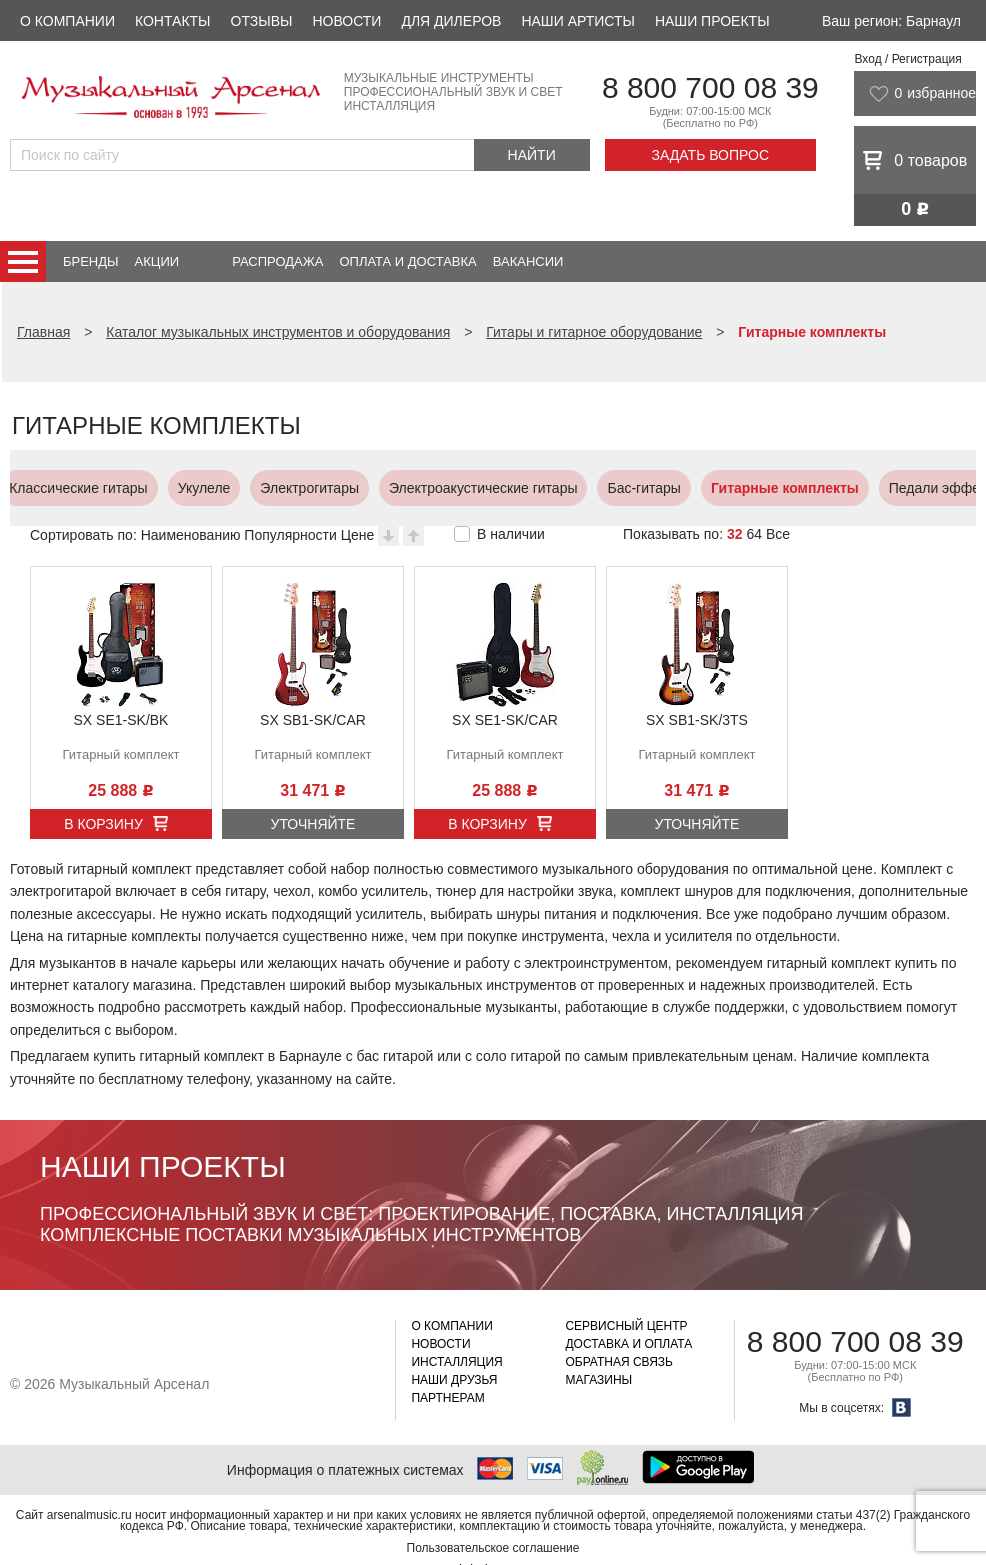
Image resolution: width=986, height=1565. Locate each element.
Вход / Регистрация (907, 59)
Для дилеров (451, 21)
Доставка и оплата (628, 1344)
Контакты (173, 21)
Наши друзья (454, 1380)
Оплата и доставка (407, 261)
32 (735, 534)
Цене (358, 535)
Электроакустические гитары (161, 488)
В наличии (511, 534)
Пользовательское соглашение (493, 1548)
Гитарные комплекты (463, 488)
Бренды (91, 261)
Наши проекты (712, 21)
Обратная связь (619, 1362)
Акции (157, 261)
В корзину (103, 824)
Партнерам (447, 1398)
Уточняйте (313, 824)
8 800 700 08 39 (710, 87)
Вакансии (528, 261)
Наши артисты (577, 21)
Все (778, 534)
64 (754, 534)
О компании (67, 21)
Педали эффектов (626, 488)
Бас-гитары (321, 488)
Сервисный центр (626, 1326)
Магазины (598, 1380)
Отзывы (262, 21)
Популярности (290, 535)
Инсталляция (456, 1362)
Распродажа (277, 261)
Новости (346, 21)
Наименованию (191, 535)
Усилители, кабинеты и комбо (812, 488)
